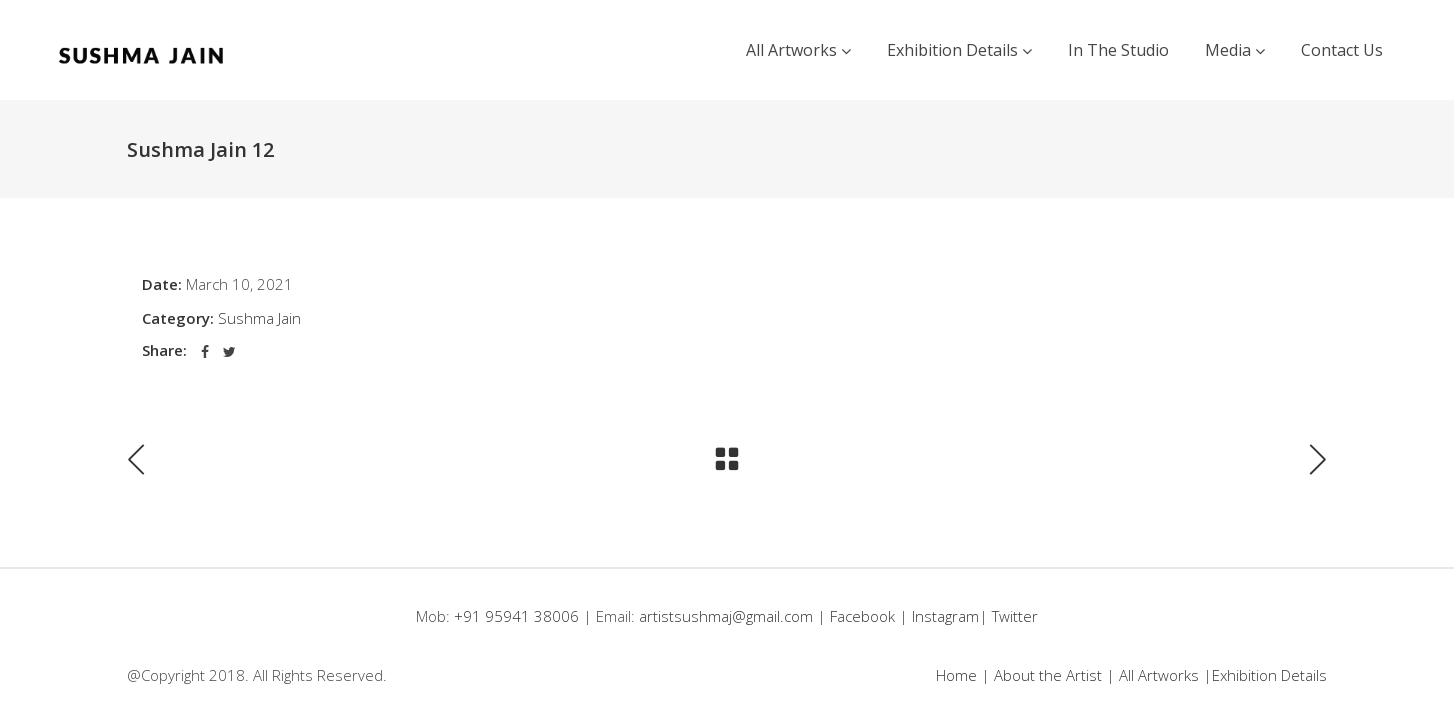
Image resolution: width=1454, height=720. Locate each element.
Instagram (945, 616)
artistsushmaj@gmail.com (726, 616)
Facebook (862, 616)
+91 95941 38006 (518, 616)
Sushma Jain (259, 318)
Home (956, 675)
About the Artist (1048, 675)
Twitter (1015, 616)
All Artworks (1159, 675)
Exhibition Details (1269, 675)
